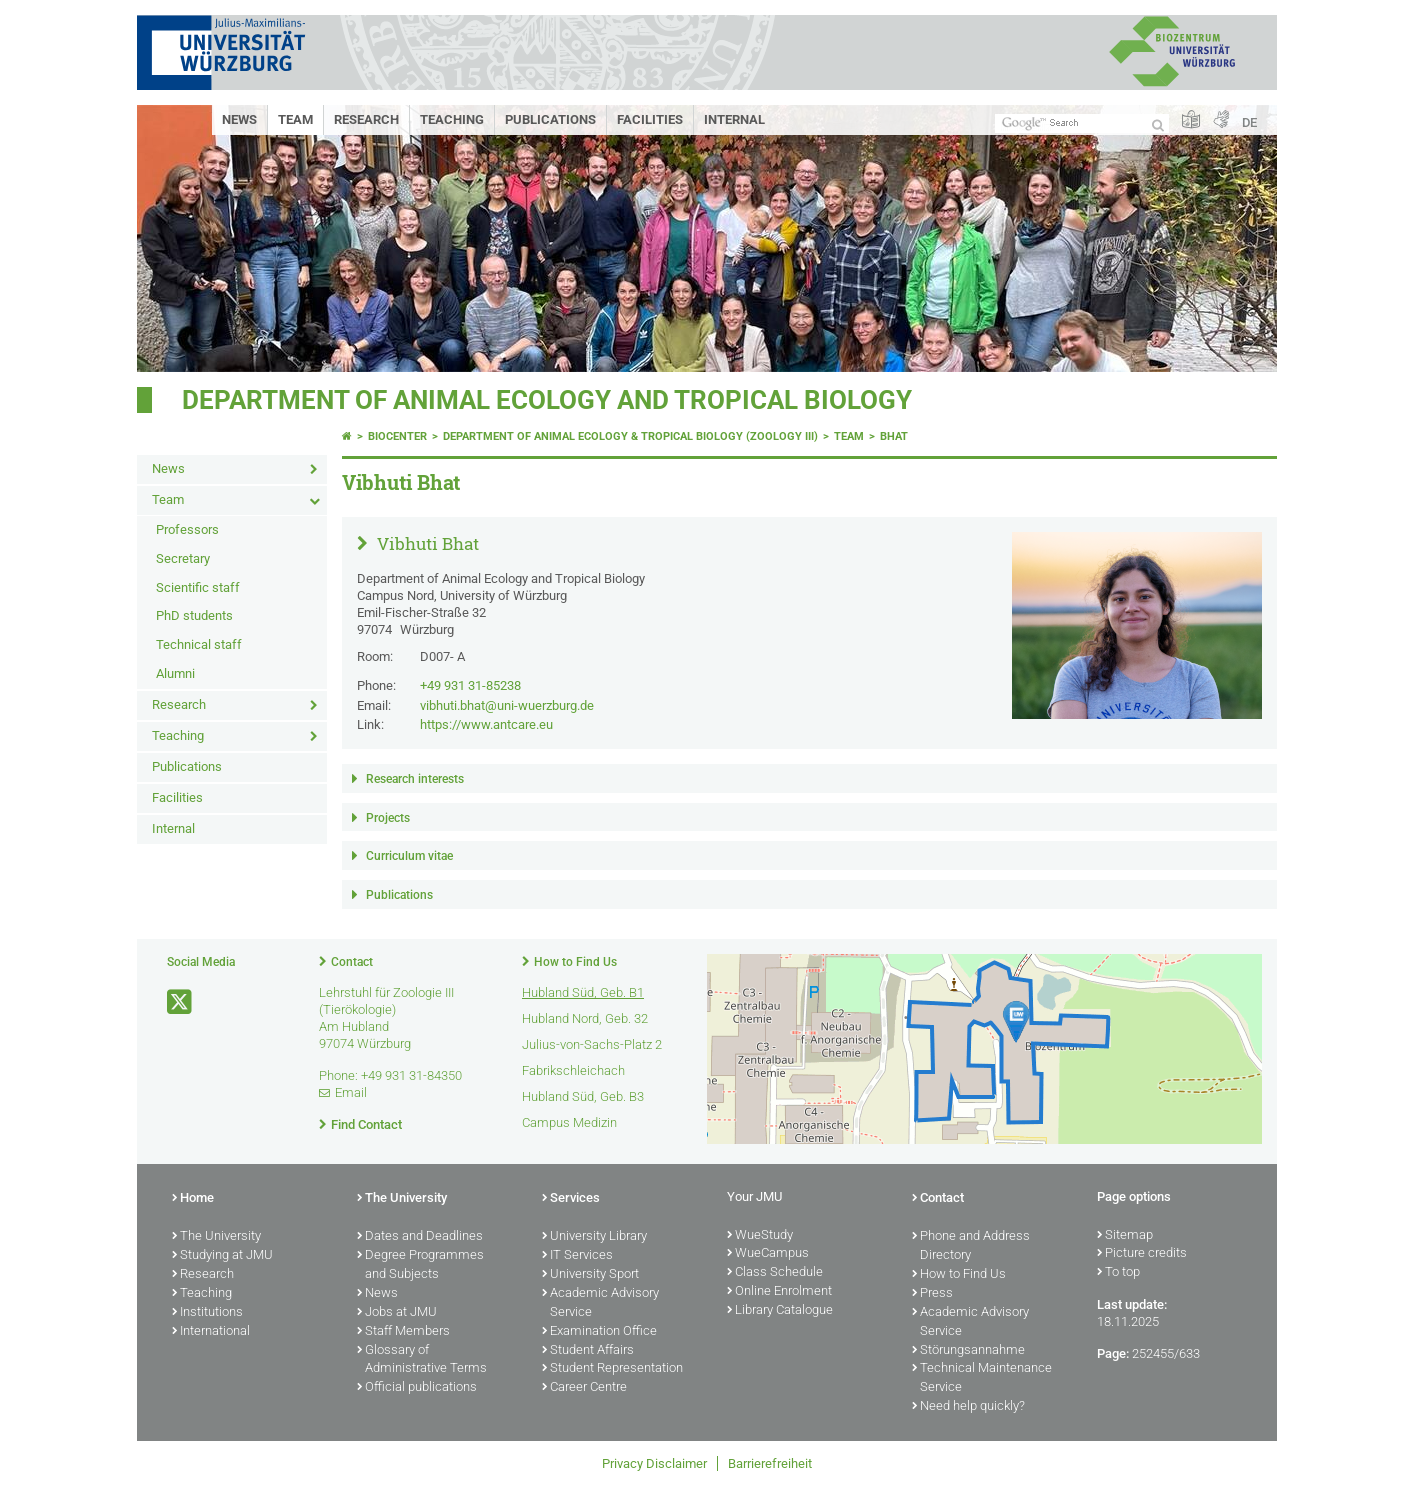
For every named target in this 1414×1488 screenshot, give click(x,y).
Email (351, 1092)
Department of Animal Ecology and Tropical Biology (547, 400)
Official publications (417, 1388)
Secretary (183, 558)
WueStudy (760, 1236)
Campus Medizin (569, 1122)
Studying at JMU (222, 1256)
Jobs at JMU (397, 1313)
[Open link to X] (181, 1002)
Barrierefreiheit (770, 1463)
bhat (894, 436)
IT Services (577, 1256)
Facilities (650, 119)
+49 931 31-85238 (470, 685)
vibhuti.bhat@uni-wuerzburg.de (507, 705)
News (239, 119)
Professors (187, 529)
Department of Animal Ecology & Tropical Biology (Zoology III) (630, 436)
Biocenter (397, 436)
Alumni (175, 673)
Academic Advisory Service (600, 1303)
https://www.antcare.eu (486, 724)
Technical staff (199, 644)
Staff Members (403, 1332)
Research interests (415, 779)
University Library (594, 1237)
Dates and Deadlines (420, 1237)
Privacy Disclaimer (654, 1463)
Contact (352, 962)
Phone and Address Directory (971, 1246)
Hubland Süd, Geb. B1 (583, 992)
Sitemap (1125, 1236)
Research (366, 119)
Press (932, 1294)
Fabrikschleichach (573, 1070)
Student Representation (612, 1369)
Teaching (452, 119)
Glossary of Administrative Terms (422, 1360)
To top (1118, 1273)
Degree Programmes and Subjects (420, 1265)
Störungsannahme (968, 1351)
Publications (550, 119)
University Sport (590, 1275)
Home (193, 1199)
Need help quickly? (968, 1407)
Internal (734, 119)
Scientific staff (198, 587)
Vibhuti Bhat (426, 543)
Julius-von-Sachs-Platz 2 (592, 1044)
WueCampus (768, 1254)
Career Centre (584, 1388)
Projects (388, 818)
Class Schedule (775, 1273)
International (211, 1332)
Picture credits (1142, 1254)
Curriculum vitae (409, 856)
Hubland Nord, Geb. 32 (585, 1018)
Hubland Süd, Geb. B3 (583, 1096)
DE (1249, 122)
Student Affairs (588, 1351)
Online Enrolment (779, 1292)
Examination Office (599, 1332)
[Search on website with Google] (1082, 123)
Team (295, 119)
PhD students (194, 615)
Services (571, 1199)
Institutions (207, 1313)
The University (216, 1237)
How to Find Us (575, 962)
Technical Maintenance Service (982, 1378)
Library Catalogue (780, 1311)
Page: (1113, 1353)
